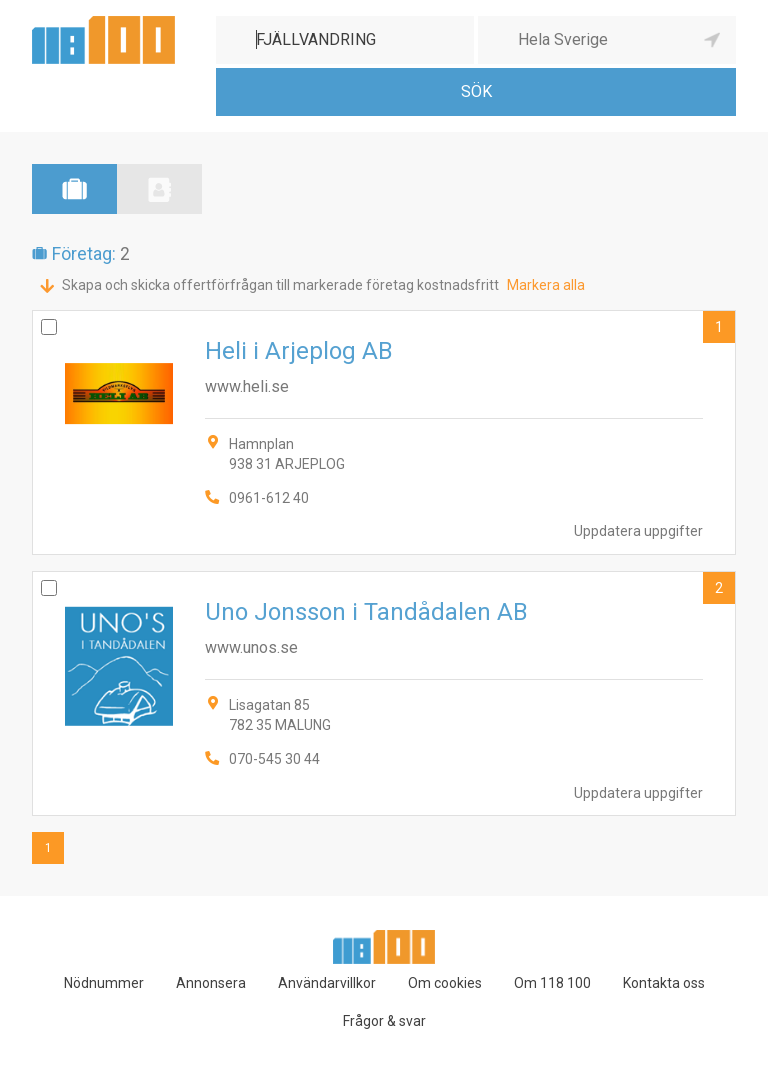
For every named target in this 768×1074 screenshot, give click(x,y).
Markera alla (546, 285)
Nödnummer (104, 983)
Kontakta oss (664, 983)
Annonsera (211, 983)
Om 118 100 (552, 983)
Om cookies (445, 983)
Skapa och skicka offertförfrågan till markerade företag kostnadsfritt (280, 285)
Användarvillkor (327, 983)
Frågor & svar (384, 1021)
